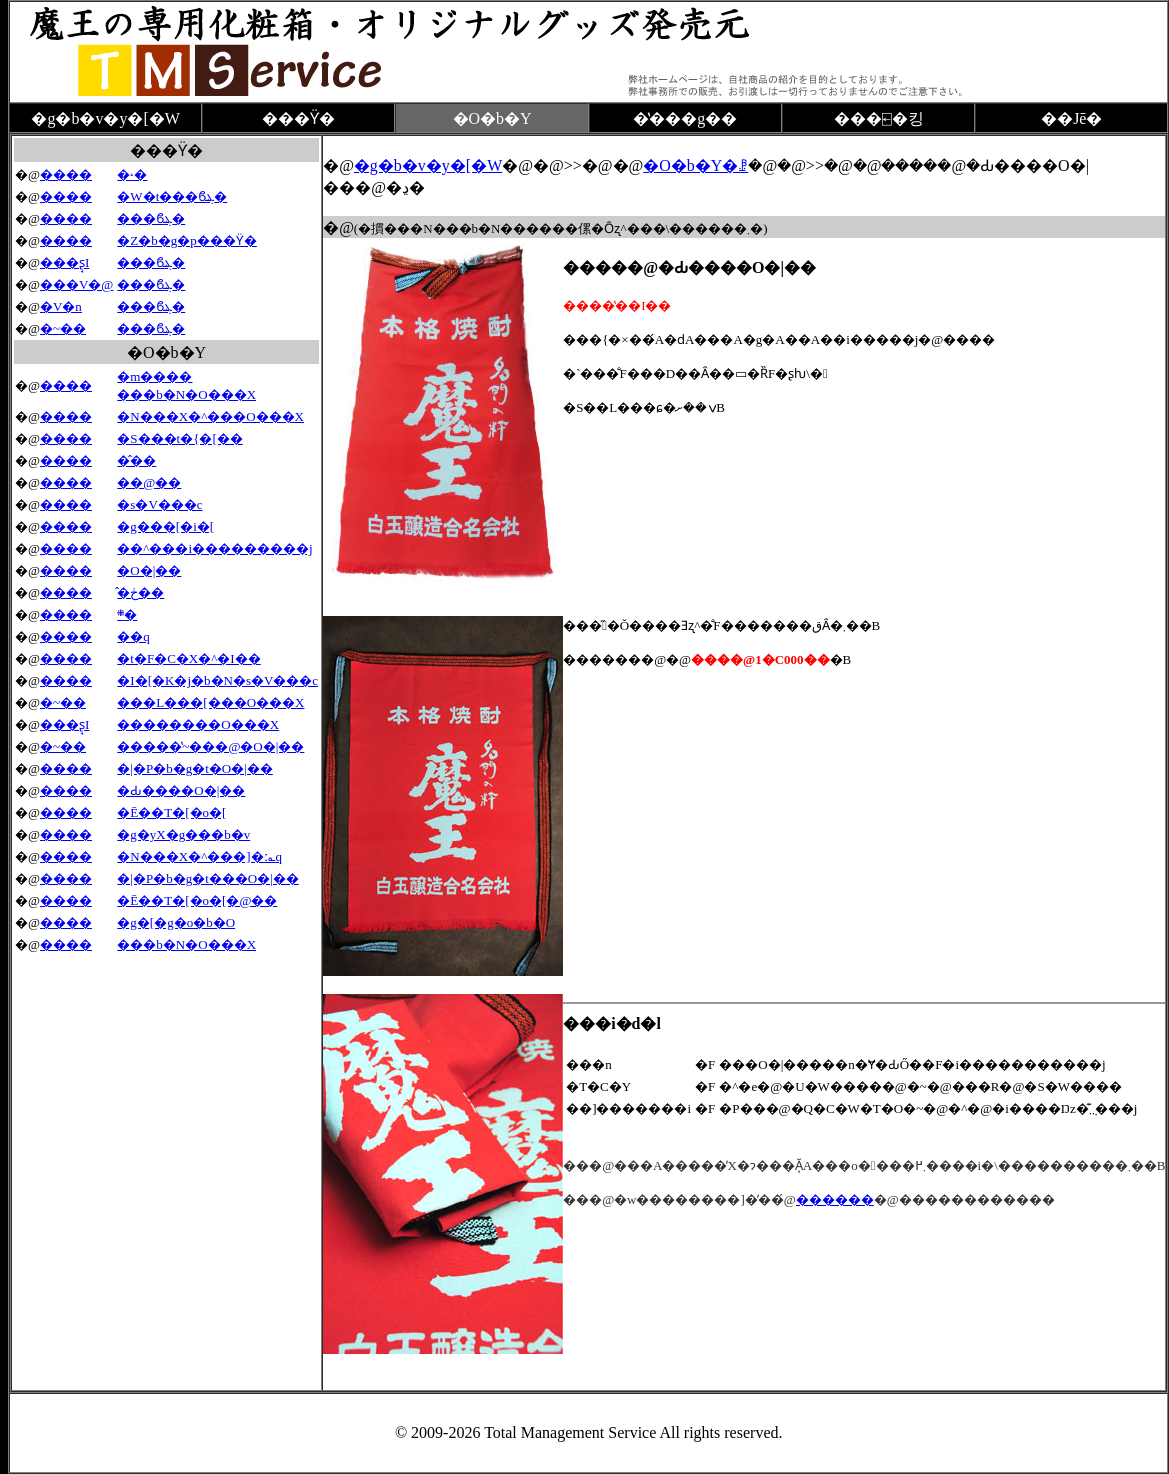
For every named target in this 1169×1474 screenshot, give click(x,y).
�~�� (63, 328)
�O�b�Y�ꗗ (695, 165)
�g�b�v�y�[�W (428, 165)
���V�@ (76, 284)
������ (835, 1199)
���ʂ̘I (64, 262)
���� (66, 174)
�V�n (61, 306)
